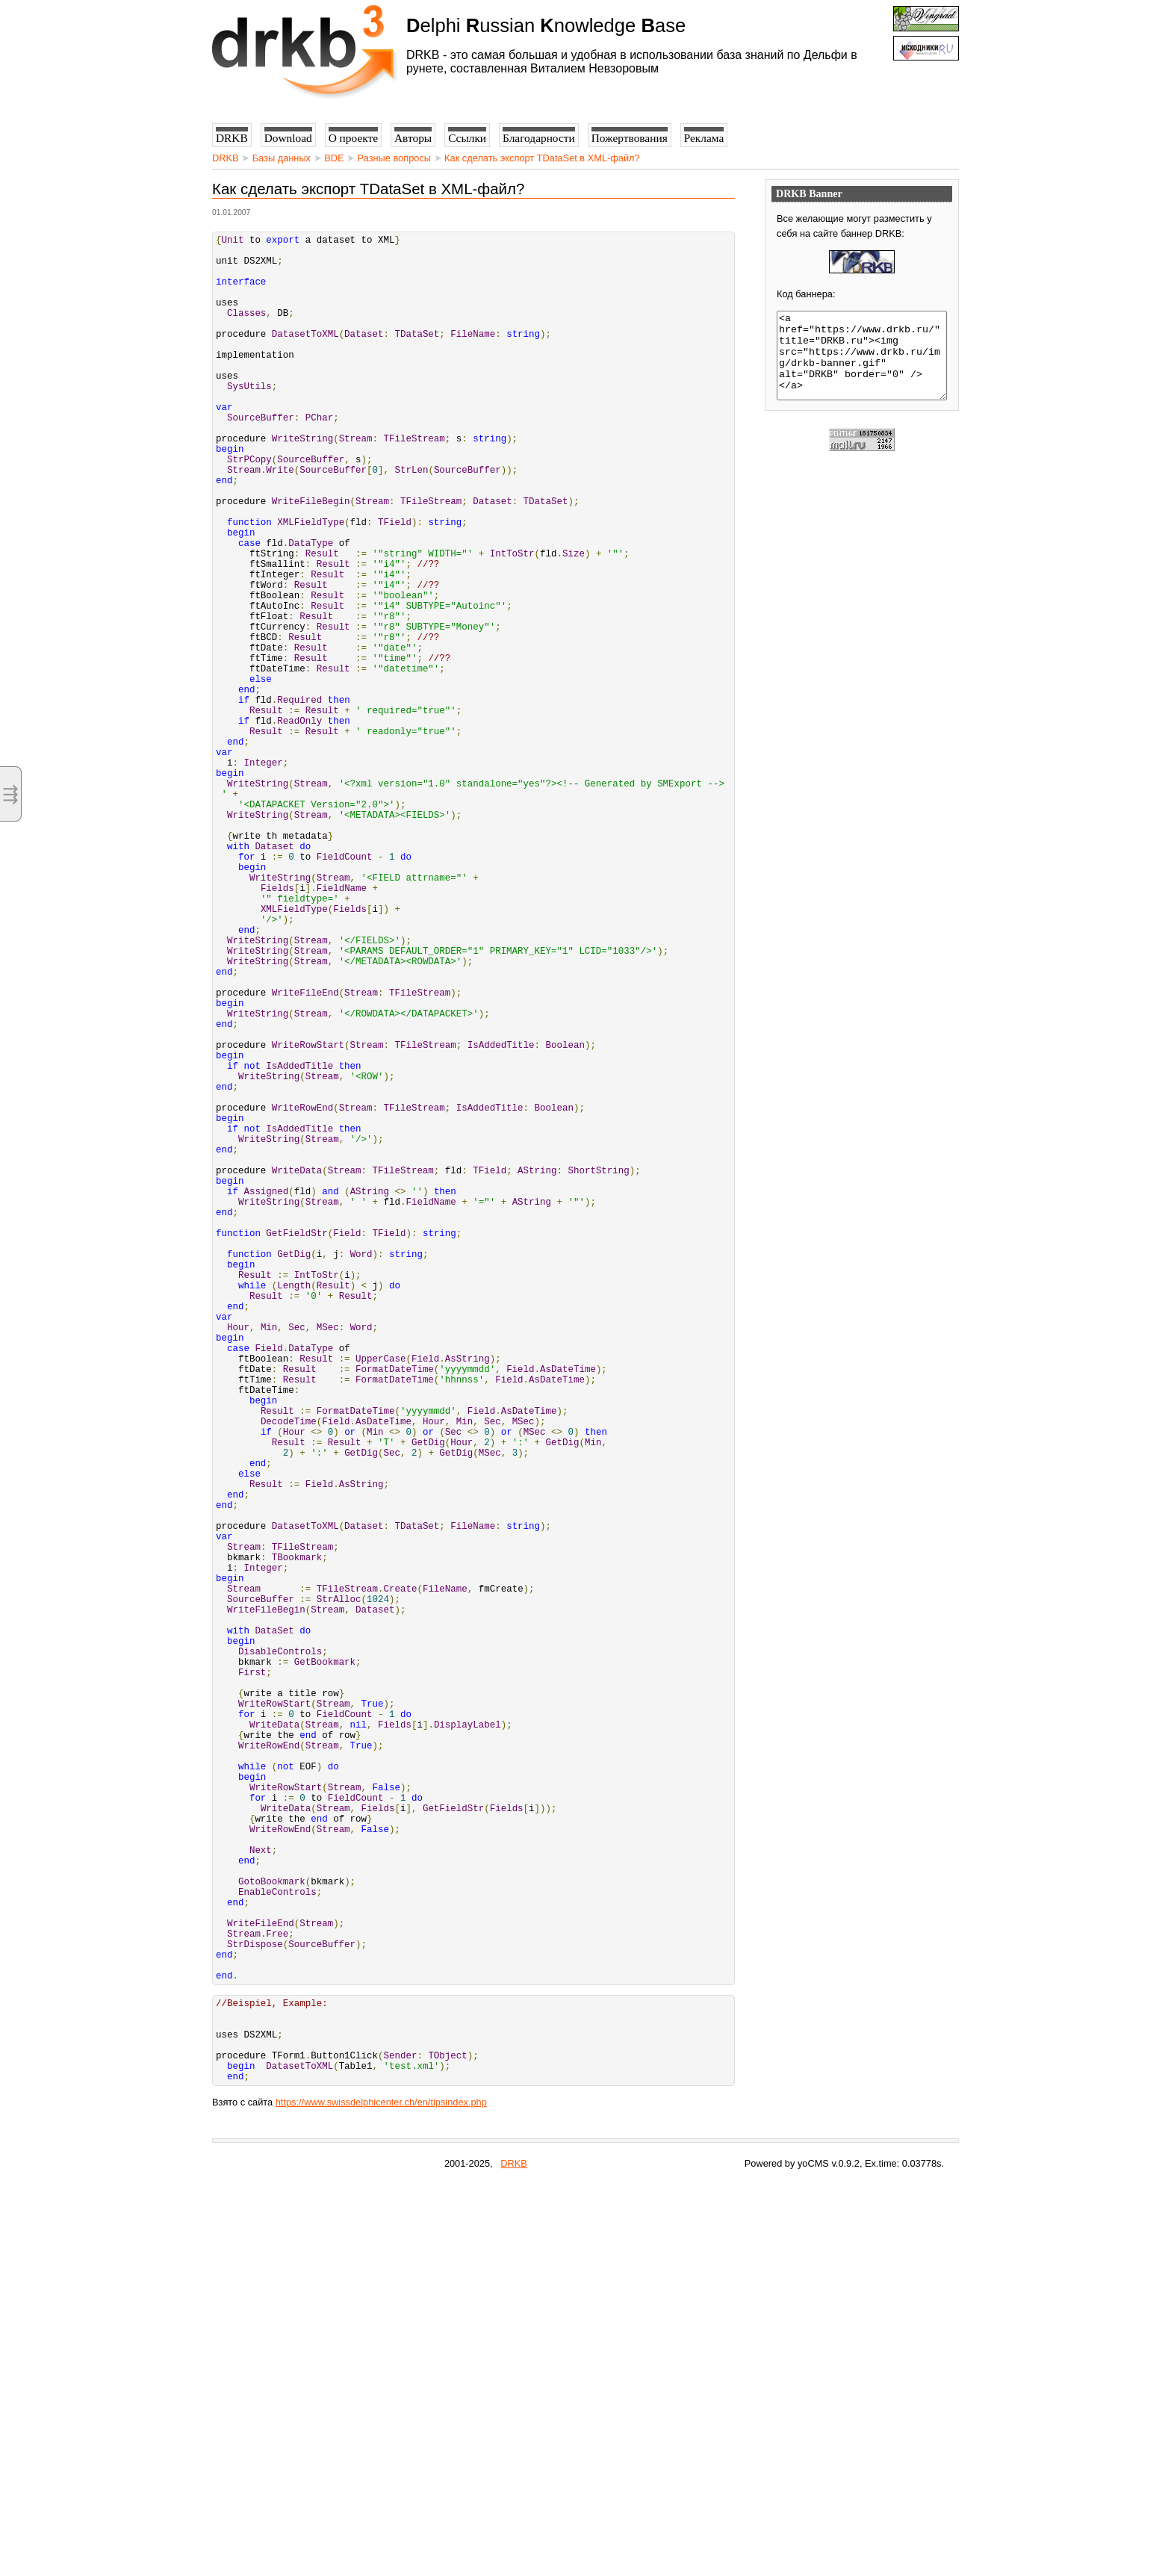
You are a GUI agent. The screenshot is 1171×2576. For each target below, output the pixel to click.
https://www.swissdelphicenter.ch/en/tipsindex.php (381, 2494)
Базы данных (281, 158)
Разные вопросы (394, 158)
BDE (334, 158)
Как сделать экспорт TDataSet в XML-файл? (542, 158)
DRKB (225, 158)
